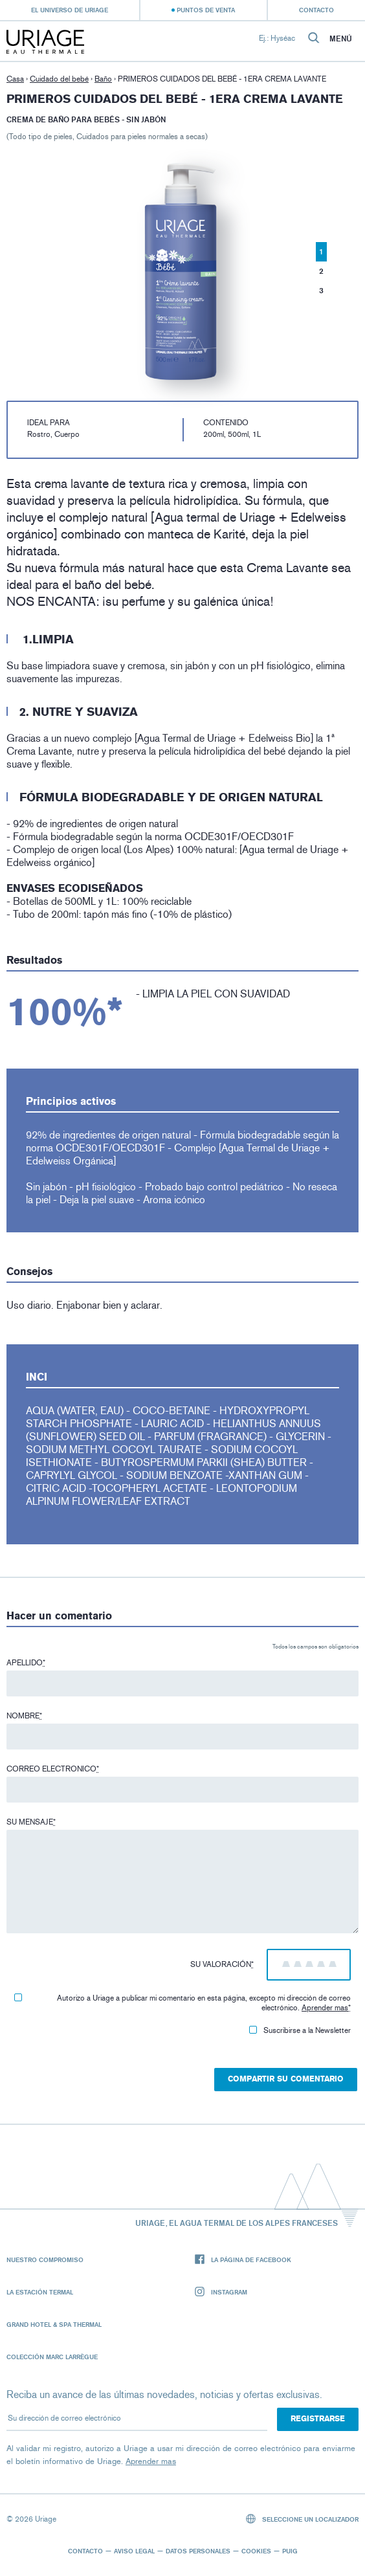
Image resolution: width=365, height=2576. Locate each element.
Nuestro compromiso (44, 2259)
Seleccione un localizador (302, 2519)
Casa (15, 78)
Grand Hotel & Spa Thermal (54, 2324)
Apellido (25, 1662)
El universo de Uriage (69, 10)
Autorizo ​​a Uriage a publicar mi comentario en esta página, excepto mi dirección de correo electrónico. (182, 2002)
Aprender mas (325, 2007)
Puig (290, 2551)
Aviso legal (134, 2551)
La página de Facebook (243, 2260)
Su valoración (222, 1964)
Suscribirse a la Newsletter (300, 2030)
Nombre (24, 1715)
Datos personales (198, 2551)
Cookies (256, 2551)
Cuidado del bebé (59, 78)
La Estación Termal (39, 2292)
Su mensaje (31, 1822)
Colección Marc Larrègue (52, 2356)
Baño (103, 78)
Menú (340, 38)
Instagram (221, 2292)
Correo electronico (52, 1768)
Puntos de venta (206, 10)
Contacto (316, 10)
